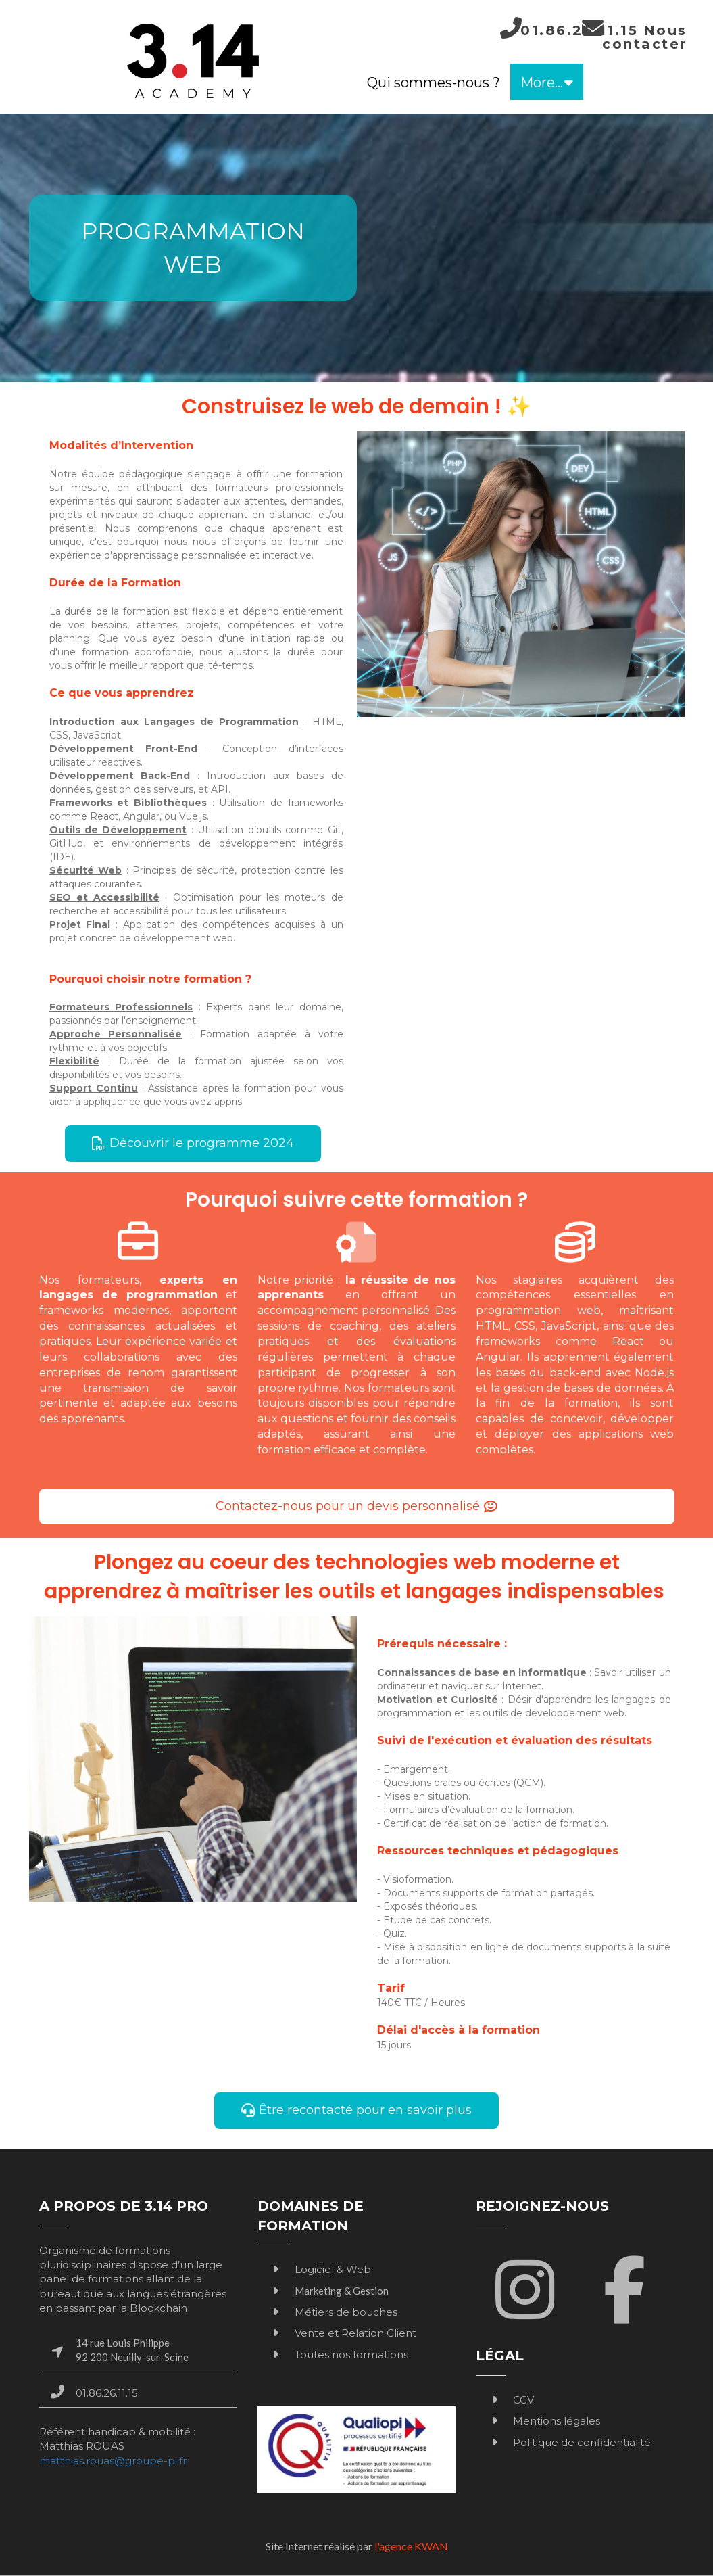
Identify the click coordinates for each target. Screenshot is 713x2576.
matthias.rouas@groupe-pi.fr (113, 2460)
